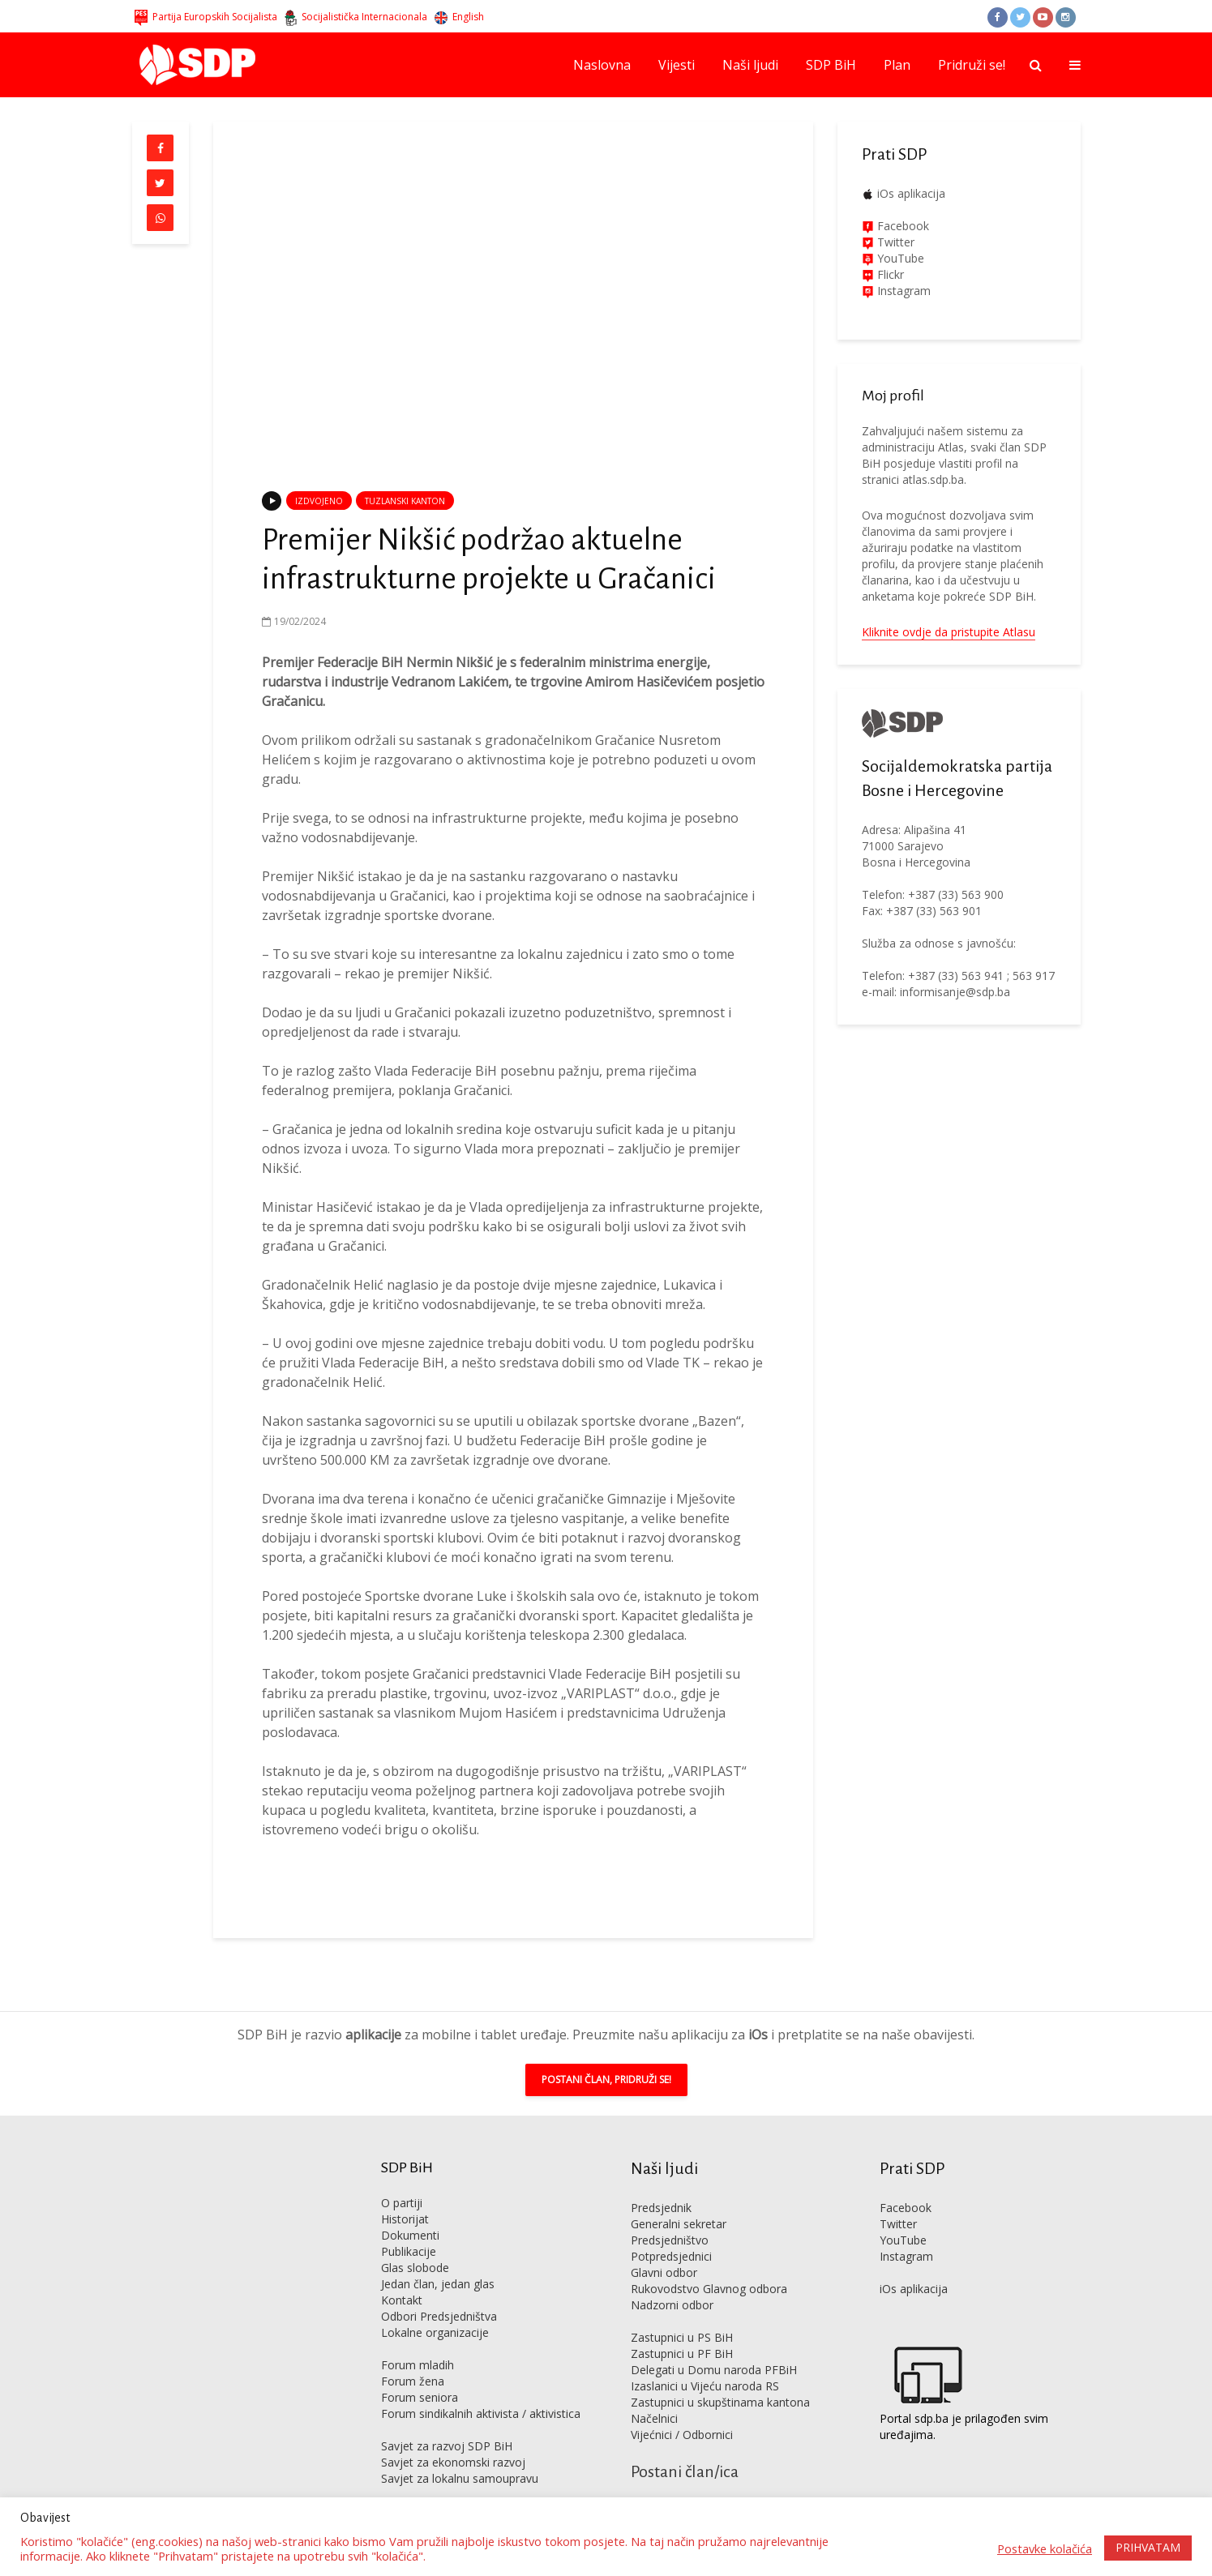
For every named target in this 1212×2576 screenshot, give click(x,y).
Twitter (898, 2199)
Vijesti (676, 65)
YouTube (900, 258)
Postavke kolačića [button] (1044, 2548)
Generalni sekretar (678, 2199)
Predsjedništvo (670, 2215)
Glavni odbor (664, 2248)
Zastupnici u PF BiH (682, 2329)
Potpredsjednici (671, 2232)
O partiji (401, 2178)
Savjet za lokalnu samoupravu (459, 2454)
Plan (897, 65)
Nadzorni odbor (672, 2280)
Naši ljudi (750, 65)
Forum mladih (417, 2340)
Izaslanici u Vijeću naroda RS (705, 2361)
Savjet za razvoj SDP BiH (446, 2421)
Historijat (405, 2194)
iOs (758, 2010)
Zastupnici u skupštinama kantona (720, 2378)
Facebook (901, 225)
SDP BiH (831, 65)
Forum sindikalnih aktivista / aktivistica (480, 2389)
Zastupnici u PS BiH (682, 2313)
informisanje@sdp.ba (955, 991)
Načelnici (654, 2394)
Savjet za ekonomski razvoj (453, 2437)
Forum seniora (419, 2373)
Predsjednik (661, 2183)
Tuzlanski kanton (405, 501)
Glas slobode (415, 2243)
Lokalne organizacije (435, 2308)
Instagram (902, 290)
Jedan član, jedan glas (438, 2259)
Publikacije (408, 2227)
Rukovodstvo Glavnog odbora (709, 2264)
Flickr (889, 274)
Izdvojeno (319, 501)
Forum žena (412, 2356)
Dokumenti (410, 2211)
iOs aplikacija (911, 193)
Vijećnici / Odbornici (682, 2410)
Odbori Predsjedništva (439, 2292)
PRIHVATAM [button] (1148, 2547)
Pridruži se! (971, 65)
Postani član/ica (685, 2447)
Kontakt (401, 2275)
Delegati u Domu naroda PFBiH (714, 2345)
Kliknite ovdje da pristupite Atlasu (948, 632)
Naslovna (602, 65)
